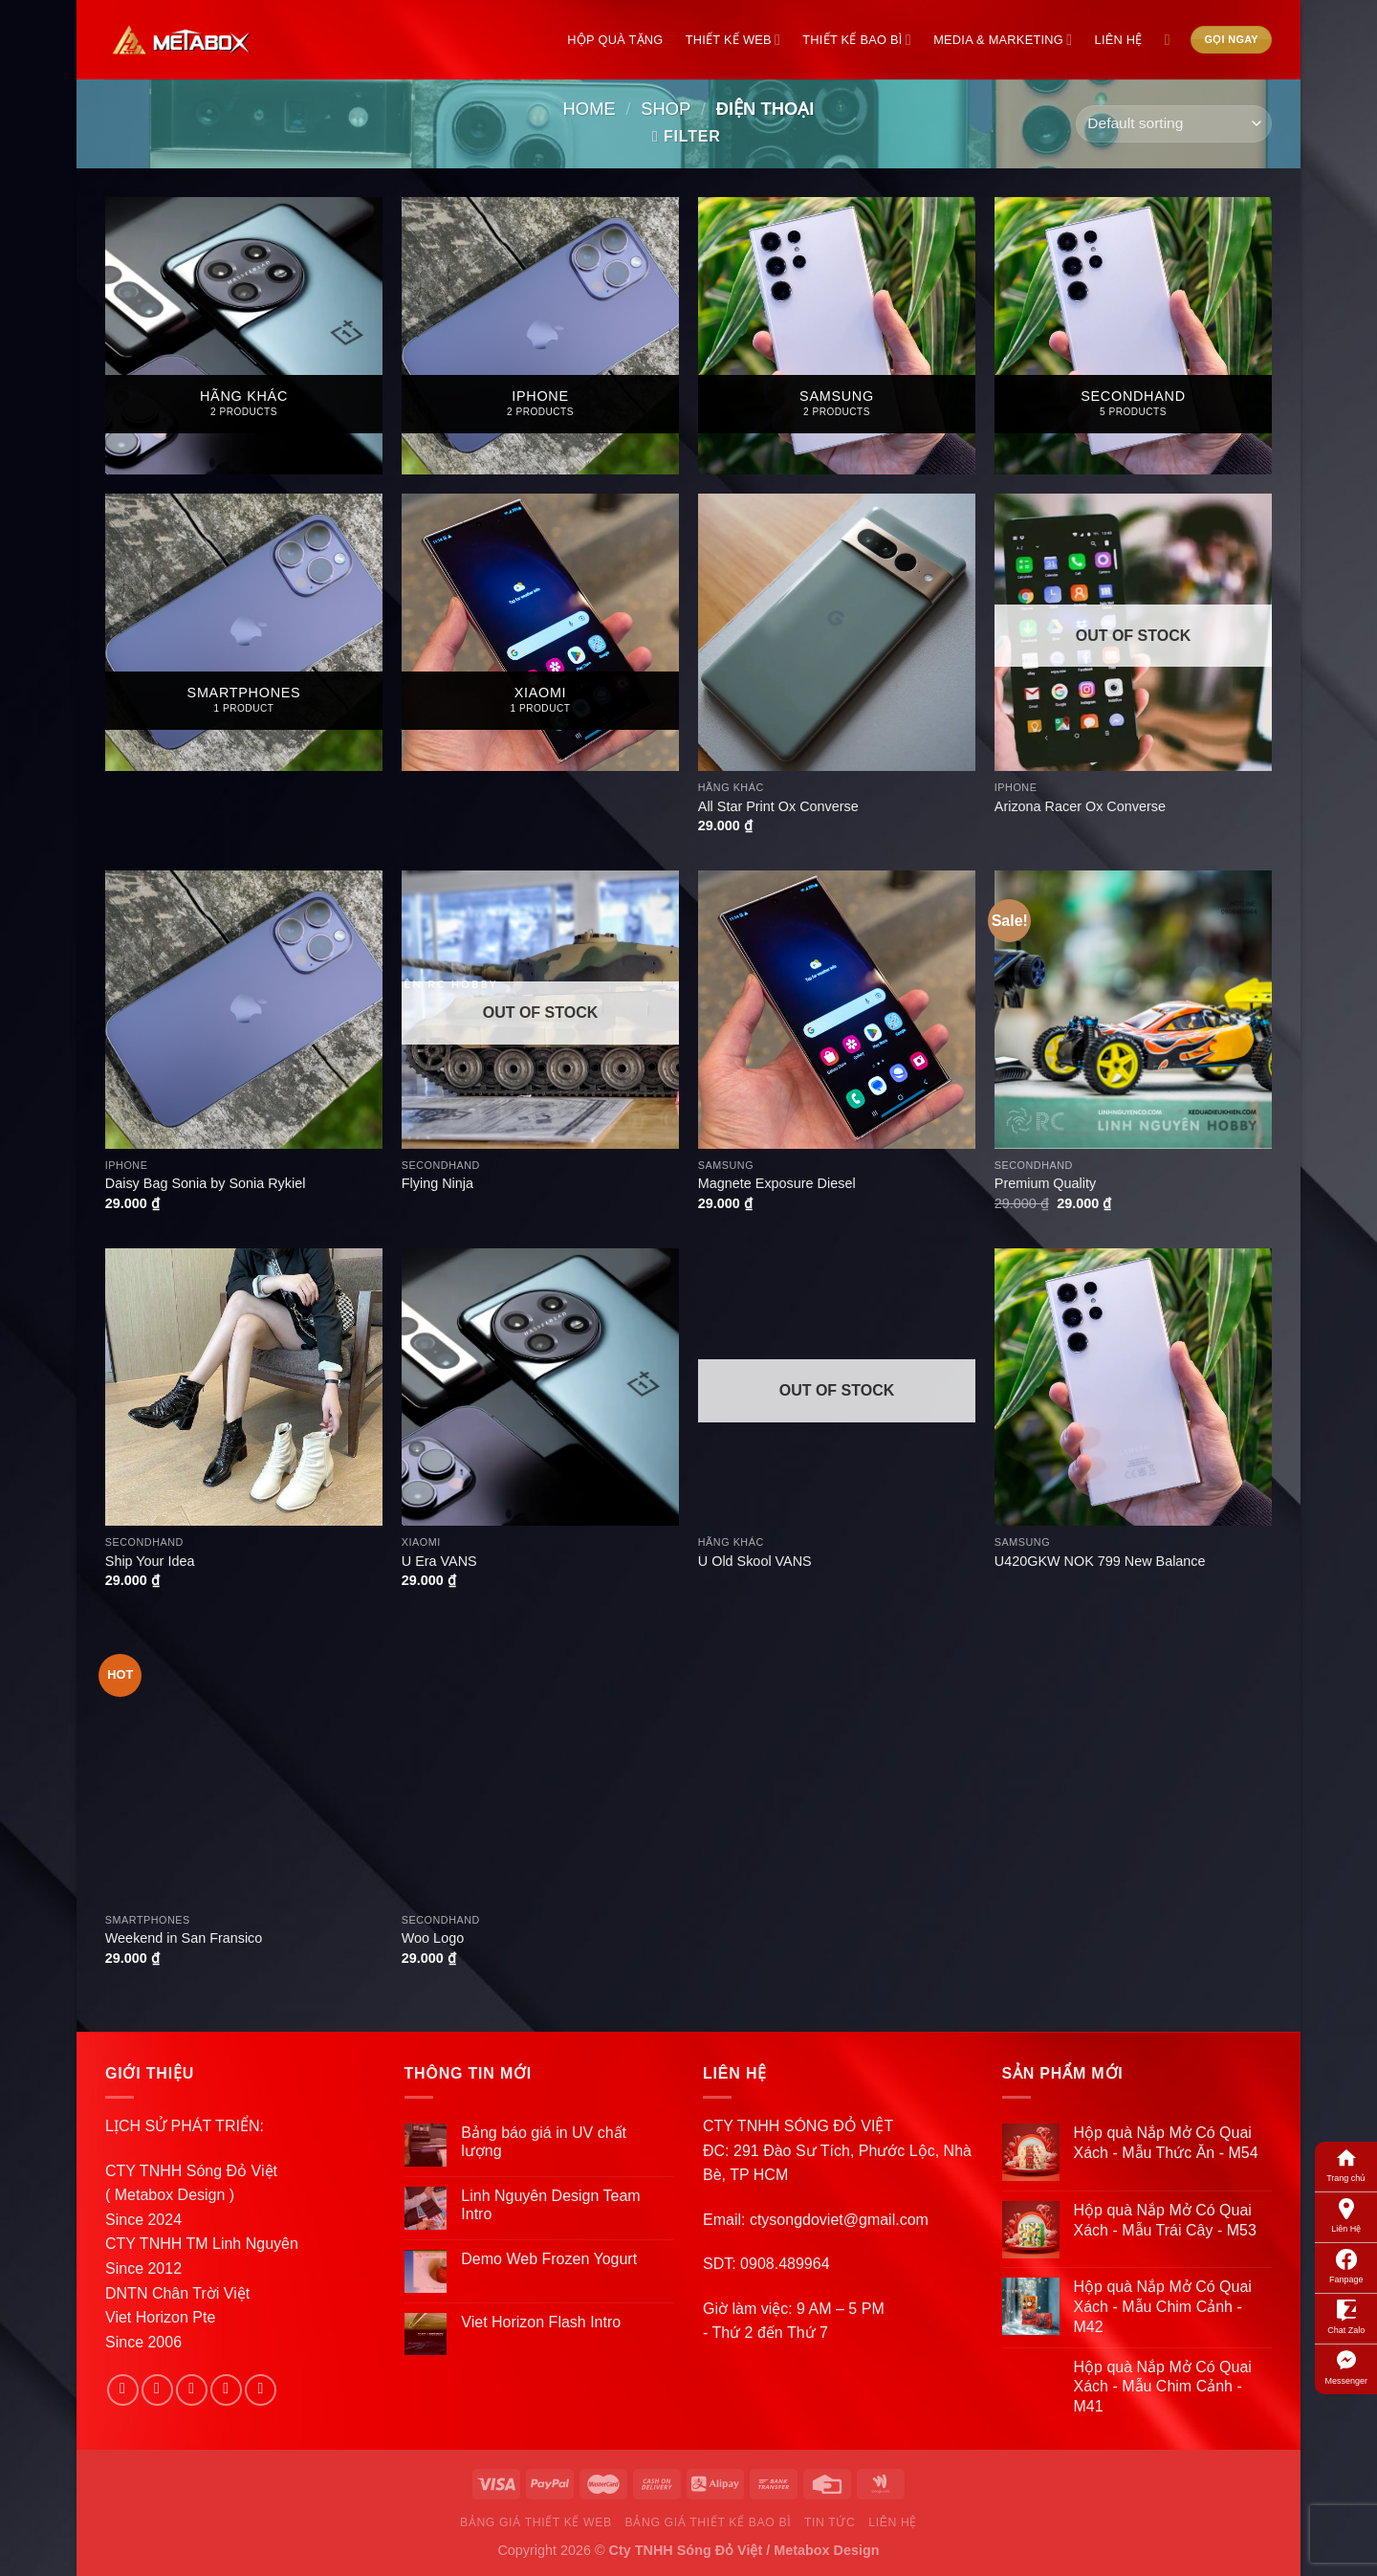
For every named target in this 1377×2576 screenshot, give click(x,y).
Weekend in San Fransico (184, 1938)
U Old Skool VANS (755, 1561)
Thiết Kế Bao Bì (856, 40)
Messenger (1345, 2366)
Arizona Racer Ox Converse (1080, 806)
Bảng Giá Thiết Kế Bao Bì (708, 2522)
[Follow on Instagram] (157, 2390)
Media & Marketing (1002, 40)
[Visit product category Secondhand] (1133, 335)
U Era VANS (439, 1561)
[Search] (1172, 40)
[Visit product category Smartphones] (243, 632)
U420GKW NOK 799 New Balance (1100, 1561)
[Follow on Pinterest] (260, 2390)
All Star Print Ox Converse (778, 806)
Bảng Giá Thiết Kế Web (536, 2522)
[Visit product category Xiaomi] (540, 632)
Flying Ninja (437, 1183)
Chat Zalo (1346, 2316)
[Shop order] (1174, 124)
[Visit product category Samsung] (836, 335)
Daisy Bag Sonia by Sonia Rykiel (205, 1183)
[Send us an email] (226, 2390)
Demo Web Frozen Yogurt (549, 2259)
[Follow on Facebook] (123, 2390)
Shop (665, 109)
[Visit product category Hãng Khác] (243, 335)
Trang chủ (1346, 2164)
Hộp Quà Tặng (615, 40)
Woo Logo (433, 1938)
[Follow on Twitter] (192, 2390)
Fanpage (1346, 2265)
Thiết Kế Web (733, 40)
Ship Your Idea (150, 1561)
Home (589, 109)
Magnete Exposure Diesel (777, 1183)
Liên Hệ (1346, 2214)
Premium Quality (1045, 1183)
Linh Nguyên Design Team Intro (550, 2205)
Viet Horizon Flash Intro (541, 2322)
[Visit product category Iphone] (540, 335)
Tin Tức (829, 2522)
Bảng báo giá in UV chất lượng (543, 2142)
